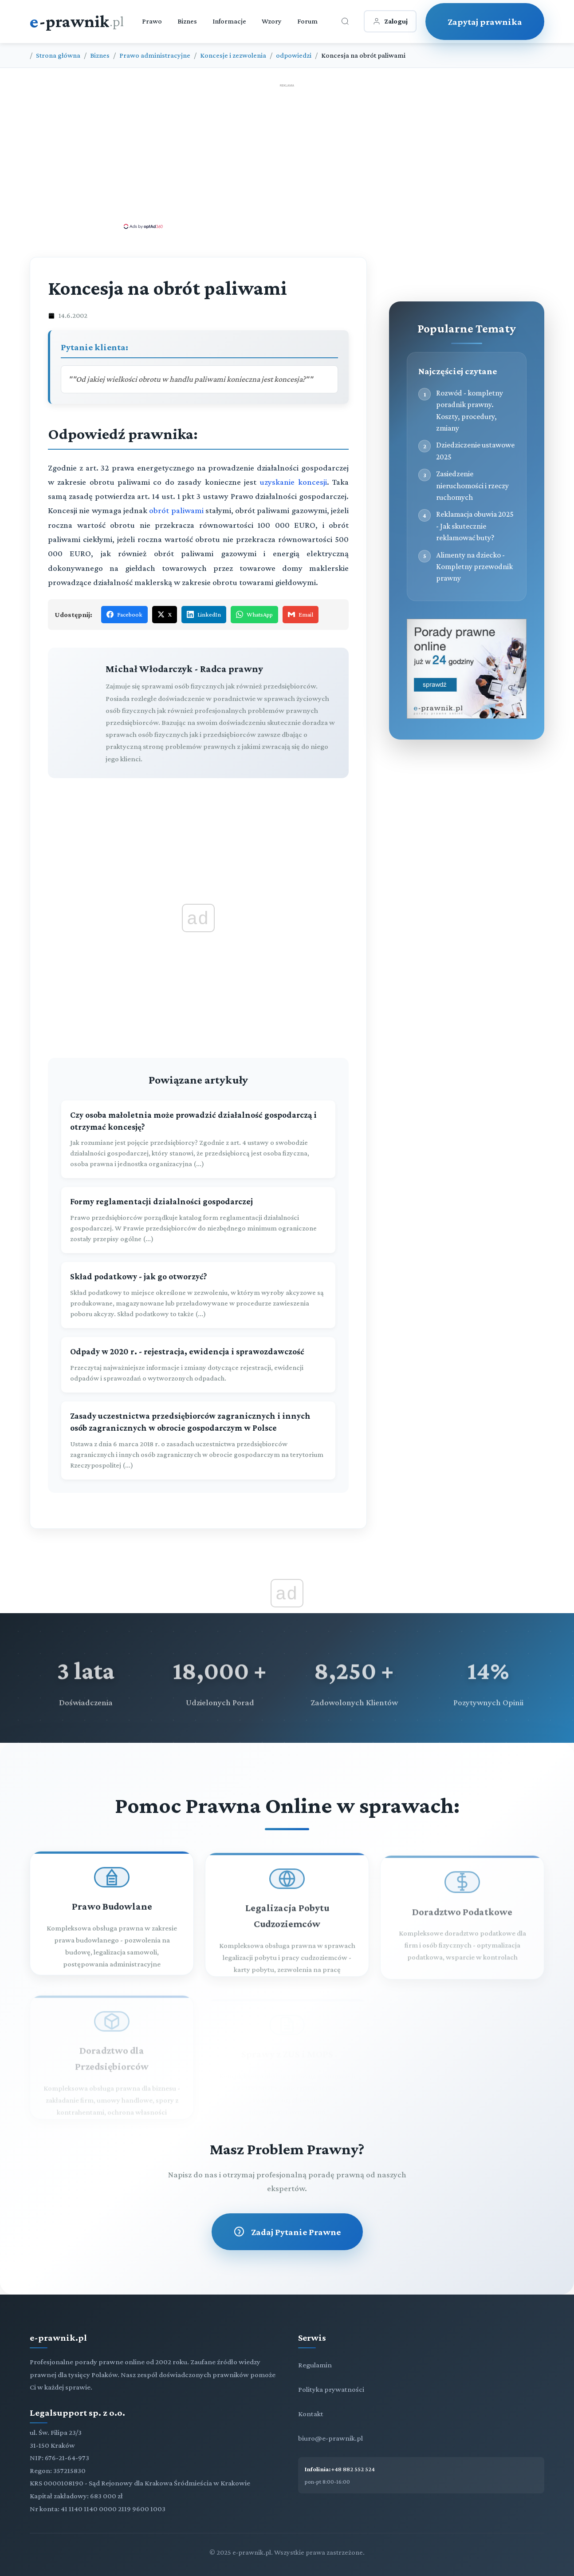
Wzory (272, 21)
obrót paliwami (176, 510)
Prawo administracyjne (154, 55)
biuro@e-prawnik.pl (330, 2438)
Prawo (152, 21)
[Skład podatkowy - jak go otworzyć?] (198, 1295)
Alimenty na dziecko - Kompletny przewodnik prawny (474, 566)
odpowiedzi (293, 55)
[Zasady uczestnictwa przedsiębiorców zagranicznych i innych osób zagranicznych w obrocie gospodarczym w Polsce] (198, 1440)
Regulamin (315, 2365)
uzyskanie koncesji (292, 482)
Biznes (187, 21)
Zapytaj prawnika (485, 21)
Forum (307, 21)
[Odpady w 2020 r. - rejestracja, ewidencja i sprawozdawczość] (198, 1365)
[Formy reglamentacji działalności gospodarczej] (198, 1220)
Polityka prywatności (331, 2389)
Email (300, 614)
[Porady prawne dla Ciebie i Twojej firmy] (467, 716)
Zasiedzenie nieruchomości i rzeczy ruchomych (472, 485)
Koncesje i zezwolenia (233, 55)
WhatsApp (254, 614)
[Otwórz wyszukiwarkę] (345, 21)
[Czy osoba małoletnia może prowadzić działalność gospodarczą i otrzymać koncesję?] (198, 1139)
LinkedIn (204, 614)
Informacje (229, 21)
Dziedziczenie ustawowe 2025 (475, 450)
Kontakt (310, 2414)
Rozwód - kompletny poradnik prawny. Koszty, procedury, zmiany (469, 410)
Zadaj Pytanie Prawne (287, 2231)
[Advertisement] (287, 156)
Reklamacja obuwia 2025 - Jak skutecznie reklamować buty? (475, 526)
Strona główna (58, 55)
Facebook (124, 614)
